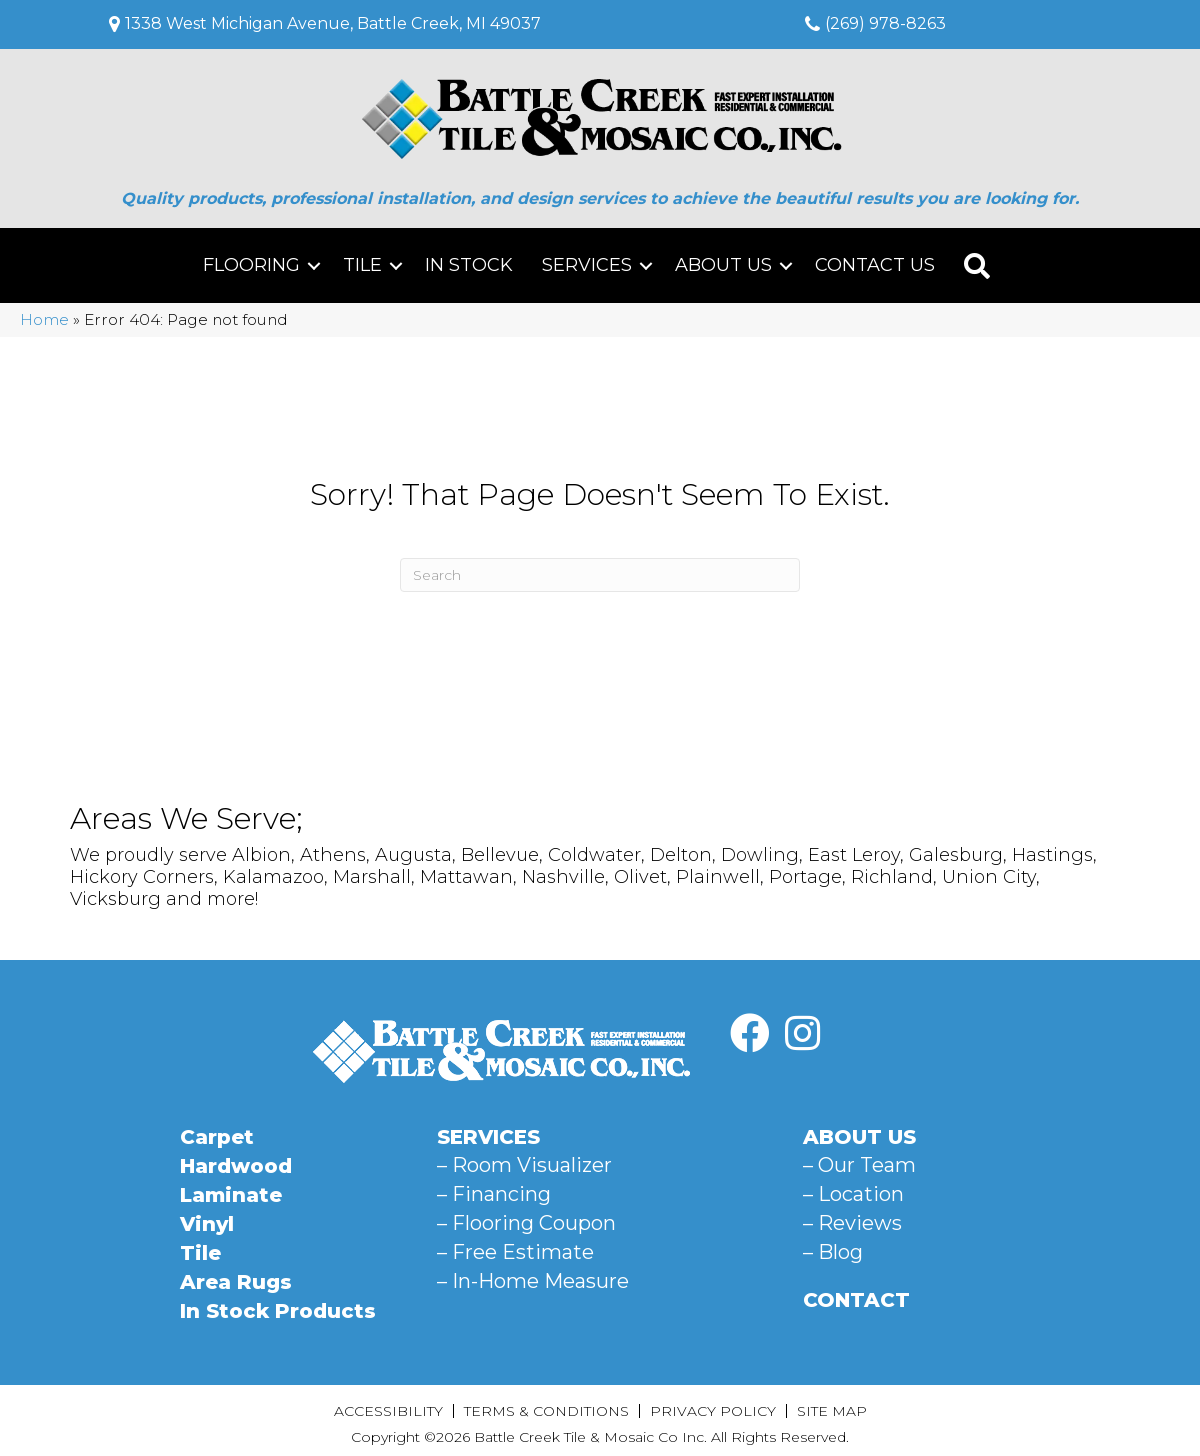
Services (587, 265)
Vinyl (207, 1224)
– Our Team (859, 1165)
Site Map (832, 1411)
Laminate (231, 1195)
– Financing (494, 1194)
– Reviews (852, 1223)
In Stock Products (278, 1311)
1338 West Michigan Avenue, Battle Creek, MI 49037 (333, 23)
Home (44, 319)
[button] (314, 265)
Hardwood (236, 1166)
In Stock (469, 265)
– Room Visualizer (524, 1165)
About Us (723, 265)
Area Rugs (236, 1282)
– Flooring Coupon (526, 1223)
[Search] (600, 575)
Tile (362, 265)
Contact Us (875, 265)
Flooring (251, 265)
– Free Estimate (515, 1252)
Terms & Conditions (546, 1411)
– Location (853, 1194)
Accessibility (388, 1411)
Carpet (217, 1137)
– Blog (833, 1252)
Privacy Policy (713, 1411)
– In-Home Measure (533, 1281)
